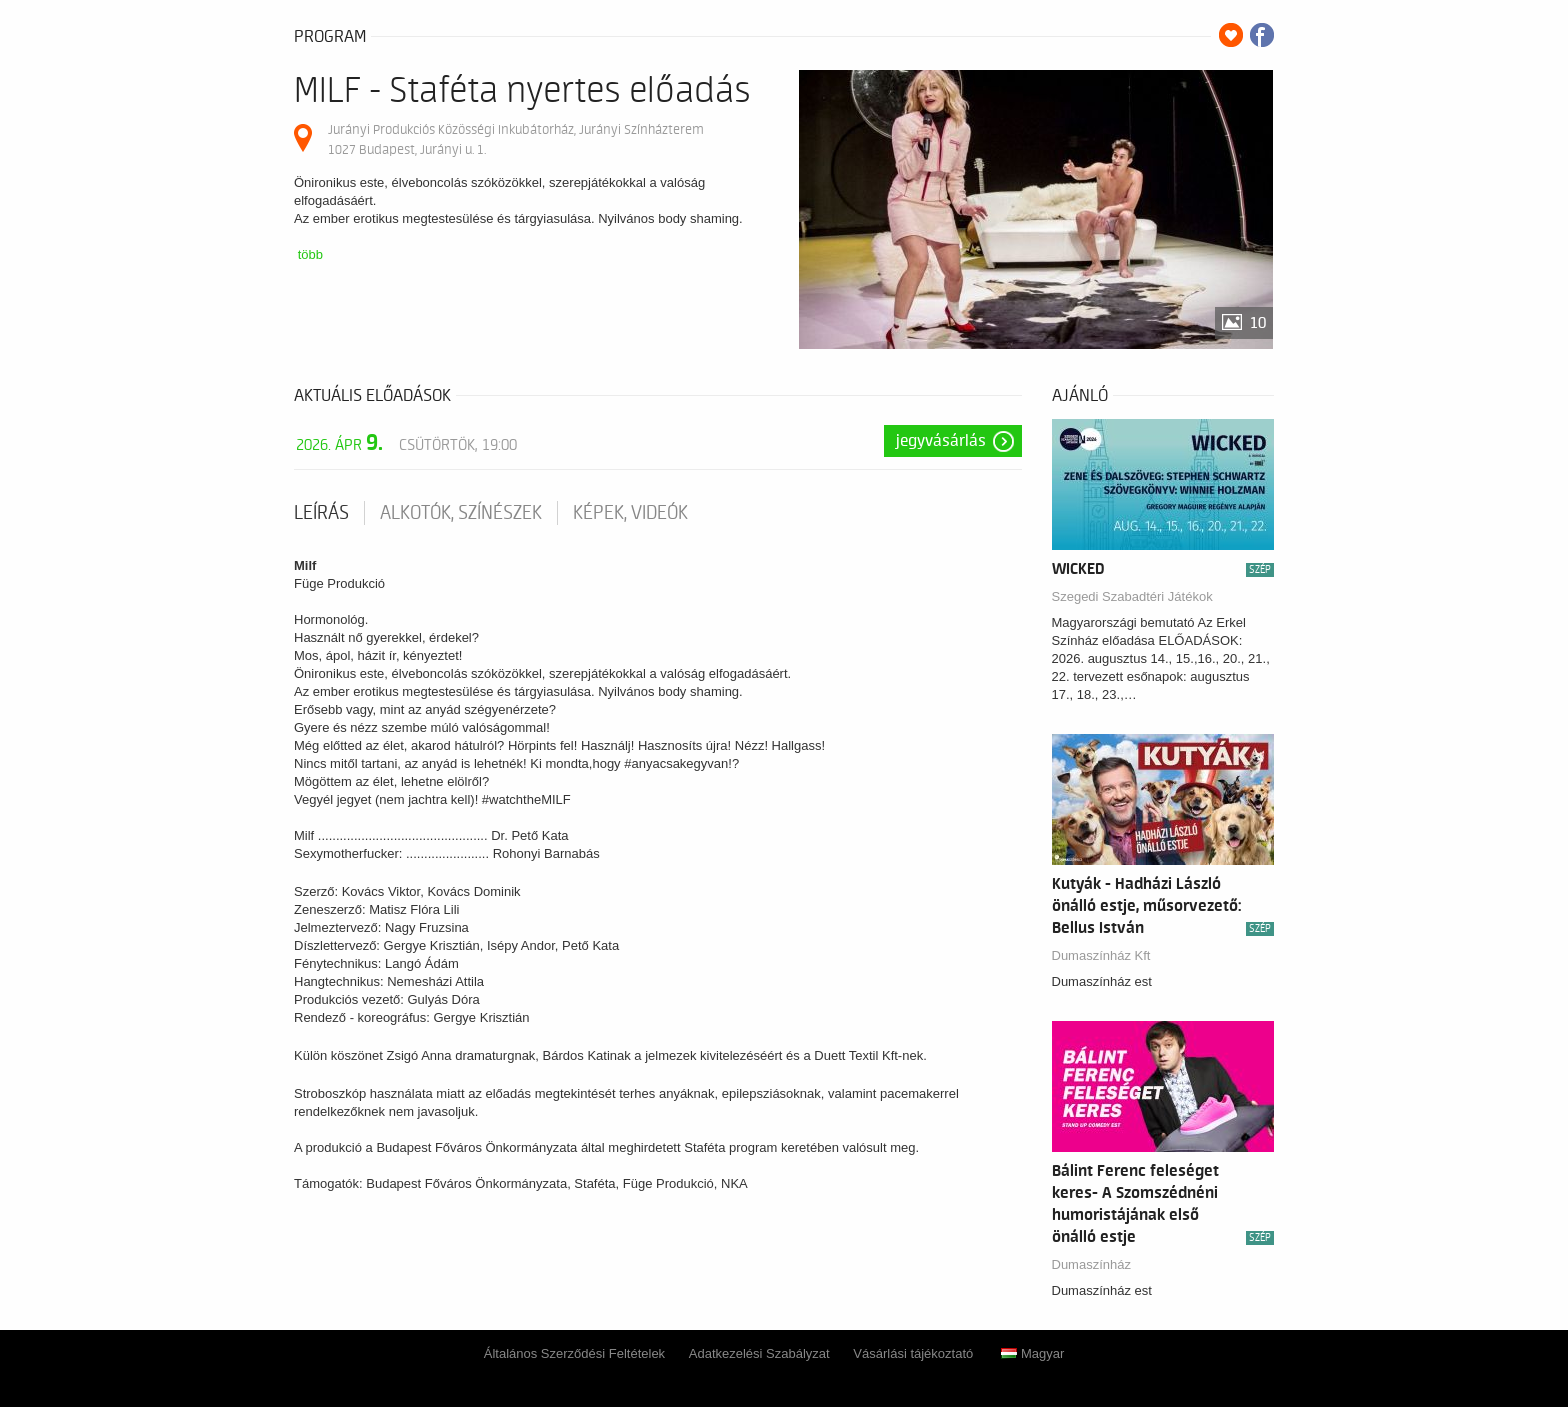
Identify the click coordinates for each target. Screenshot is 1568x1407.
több (310, 254)
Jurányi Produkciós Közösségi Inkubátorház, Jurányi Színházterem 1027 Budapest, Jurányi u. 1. (516, 139)
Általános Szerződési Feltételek (574, 1353)
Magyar (1032, 1353)
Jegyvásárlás (941, 441)
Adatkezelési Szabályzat (759, 1353)
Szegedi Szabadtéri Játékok (1132, 596)
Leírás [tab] (321, 513)
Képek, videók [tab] (630, 513)
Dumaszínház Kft (1101, 955)
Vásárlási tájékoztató (913, 1353)
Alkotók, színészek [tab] (461, 513)
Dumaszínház (1091, 1264)
